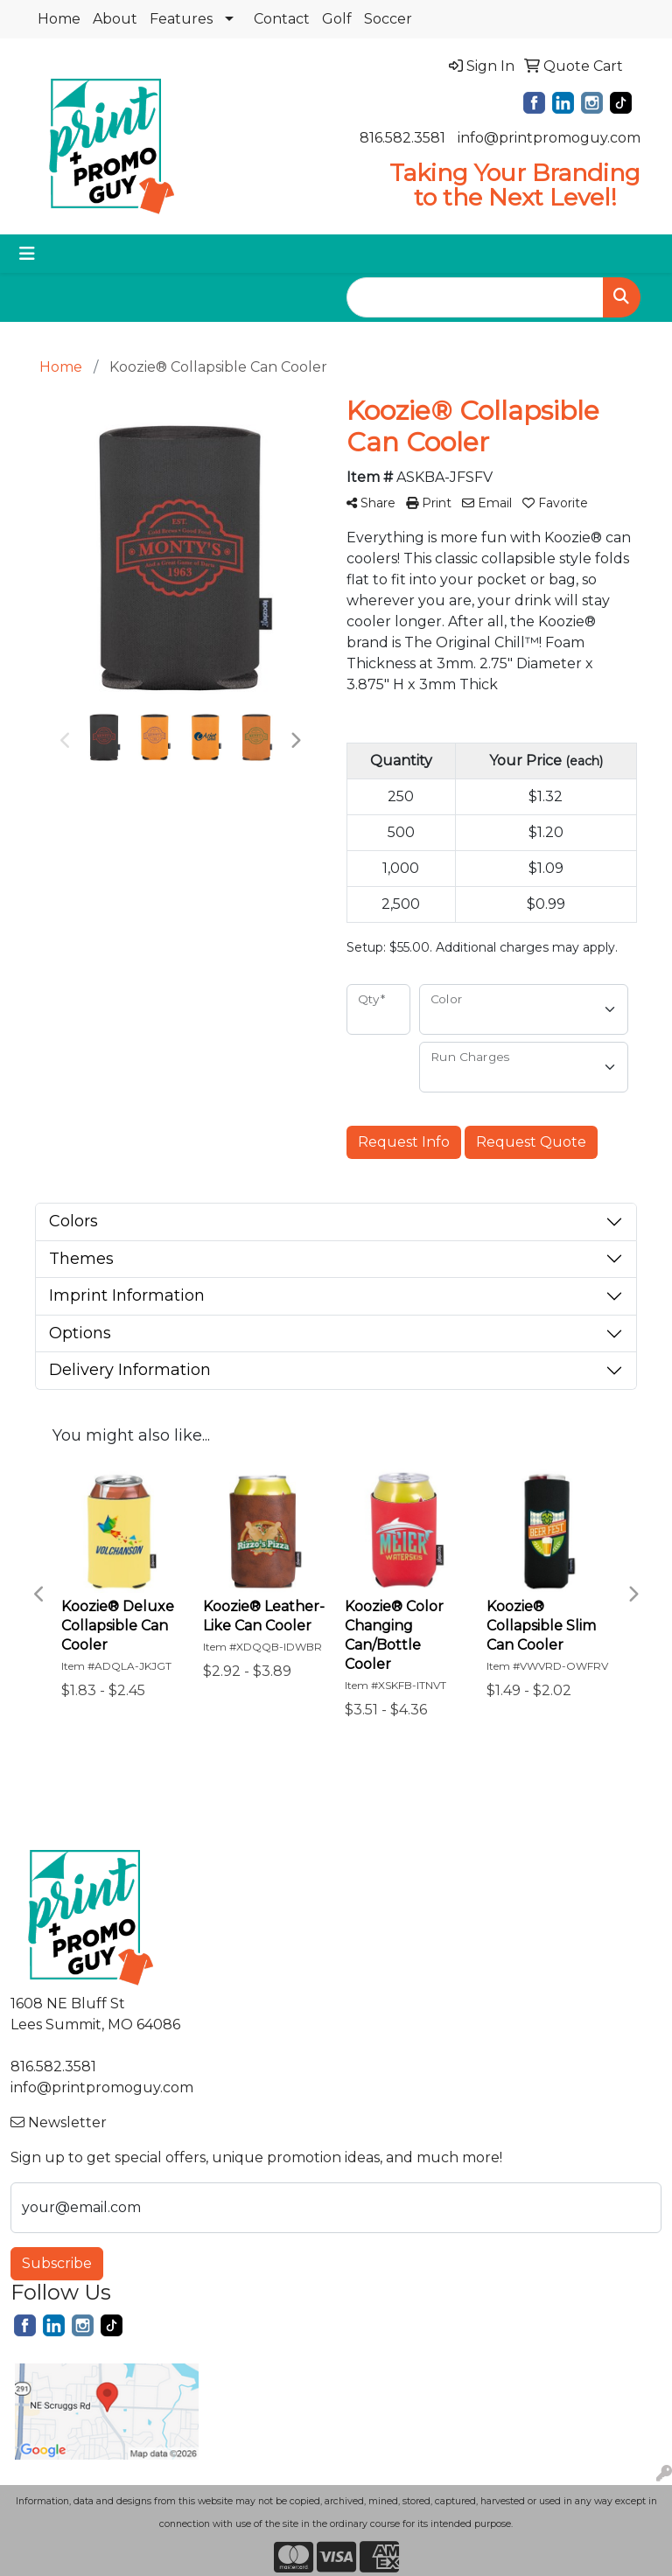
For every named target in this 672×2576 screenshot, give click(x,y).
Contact (282, 18)
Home (59, 18)
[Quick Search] (475, 297)
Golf (337, 18)
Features (181, 18)
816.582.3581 (402, 137)
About (115, 18)
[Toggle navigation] (27, 253)
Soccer (388, 18)
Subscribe (57, 2263)
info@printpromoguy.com (549, 137)
